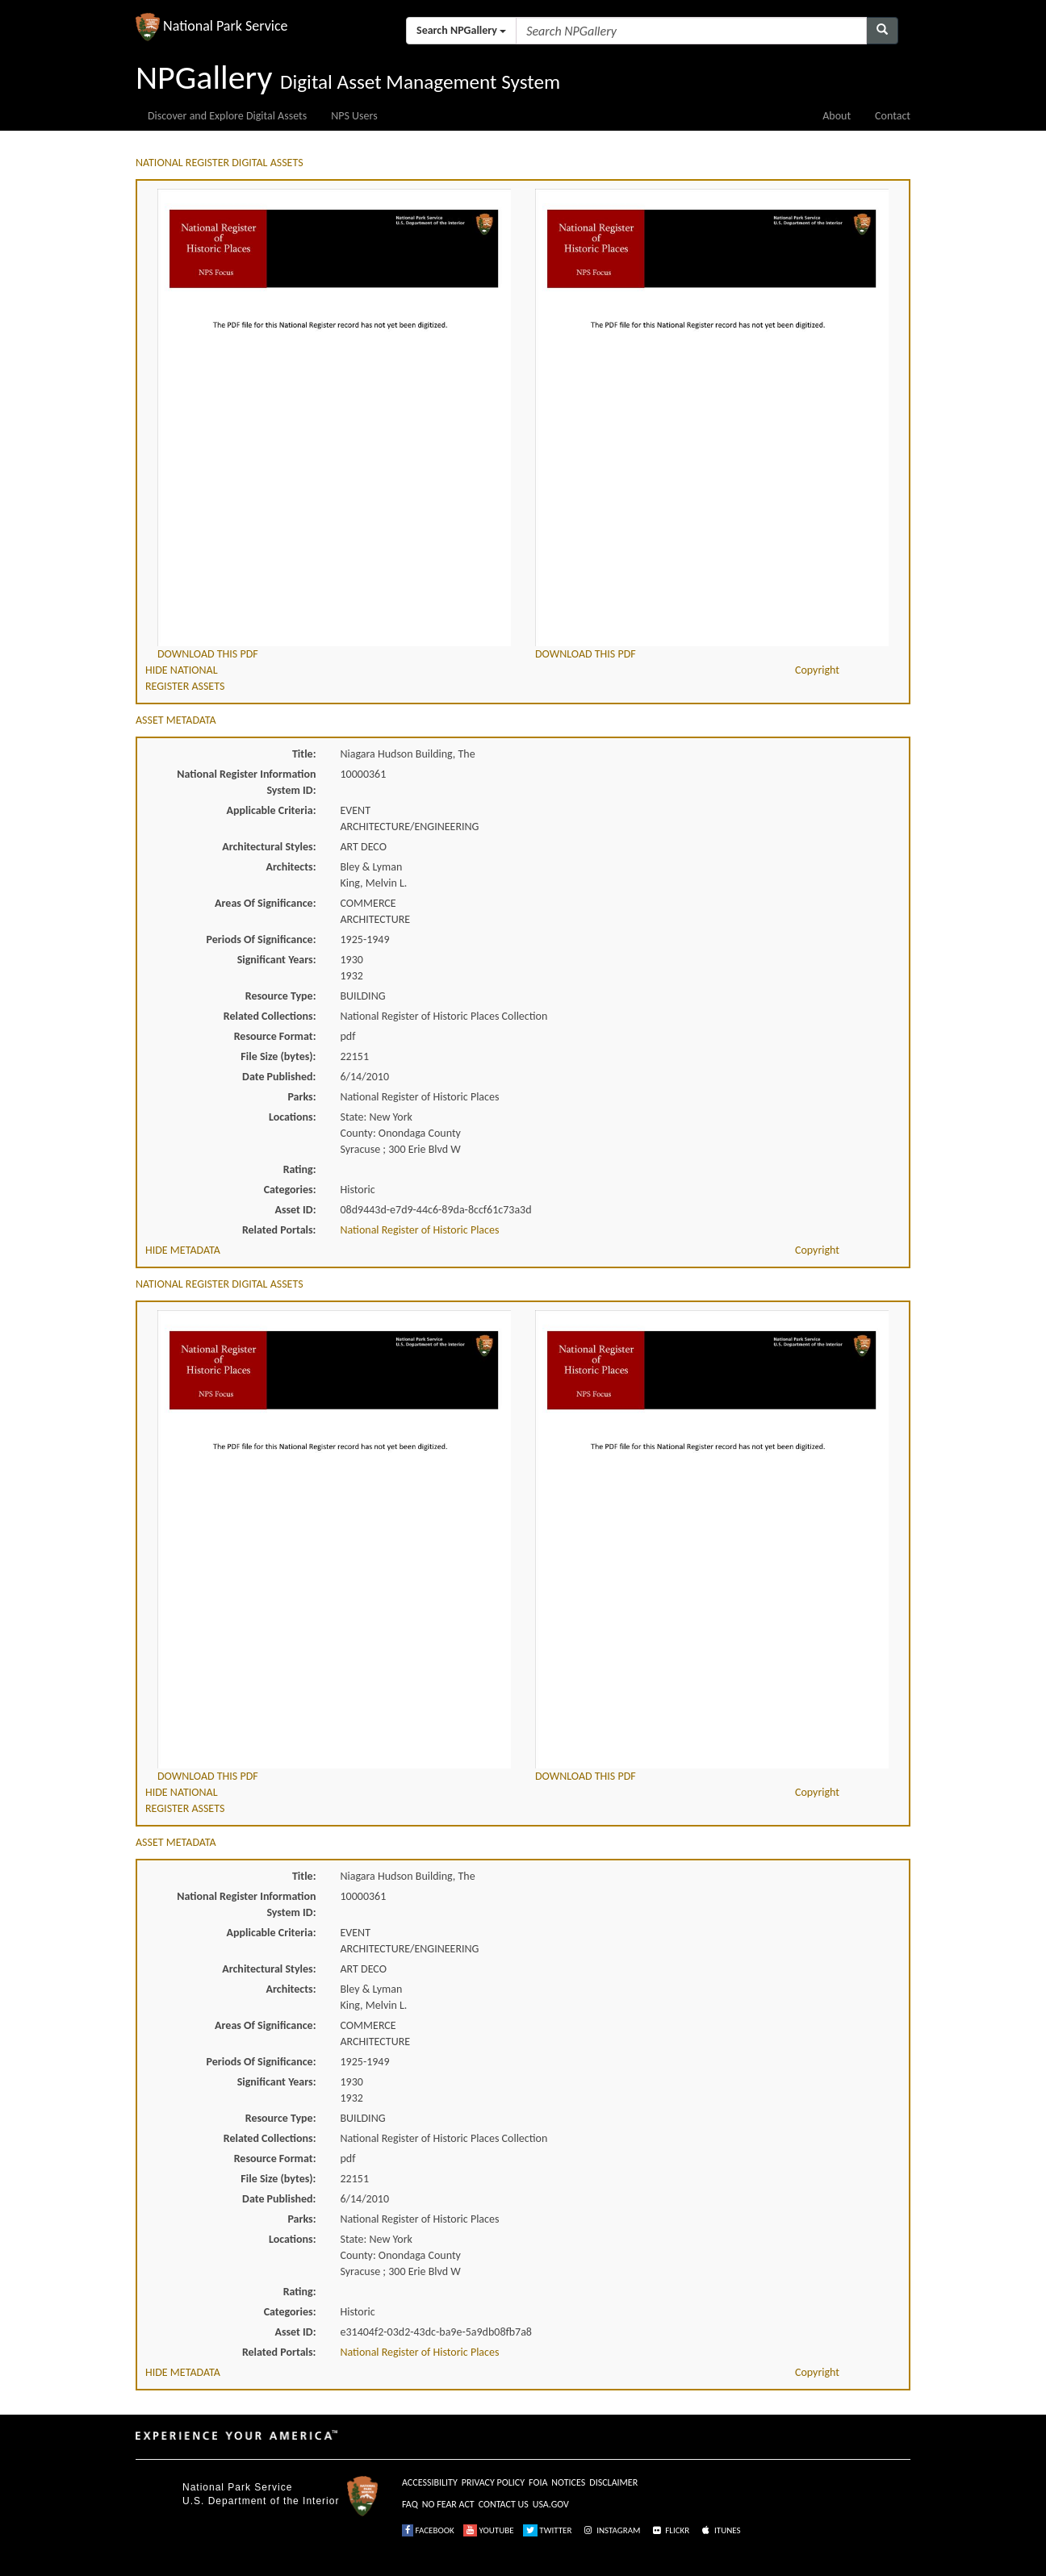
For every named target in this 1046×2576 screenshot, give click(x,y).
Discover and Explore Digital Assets (227, 116)
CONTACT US (504, 2504)
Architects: (291, 867)
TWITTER (547, 2530)
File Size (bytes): (278, 1056)
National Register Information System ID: (246, 782)
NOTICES (568, 2482)
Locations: (292, 1117)
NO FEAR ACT (448, 2504)
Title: (304, 754)
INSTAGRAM (611, 2530)
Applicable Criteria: (271, 810)
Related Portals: (279, 1230)
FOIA (538, 2482)
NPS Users (354, 116)
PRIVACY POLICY (493, 2482)
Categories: (290, 1189)
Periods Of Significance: (261, 939)
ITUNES (720, 2530)
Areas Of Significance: (265, 903)
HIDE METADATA (182, 1250)
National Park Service (237, 2487)
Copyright (817, 670)
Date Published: (279, 1076)
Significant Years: (276, 960)
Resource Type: (280, 996)
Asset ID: (295, 1210)
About (836, 116)
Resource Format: (275, 1036)
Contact (892, 116)
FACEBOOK (428, 2530)
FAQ (410, 2504)
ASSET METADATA (176, 720)
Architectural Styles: (269, 847)
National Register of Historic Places (420, 1230)
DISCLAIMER (613, 2482)
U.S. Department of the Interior (260, 2501)
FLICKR (670, 2530)
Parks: (301, 1097)
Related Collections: (270, 1016)
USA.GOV (551, 2504)
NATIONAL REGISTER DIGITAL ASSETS (219, 162)
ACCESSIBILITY (430, 2482)
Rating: (299, 1169)
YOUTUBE (488, 2530)
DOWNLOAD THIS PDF (207, 654)
